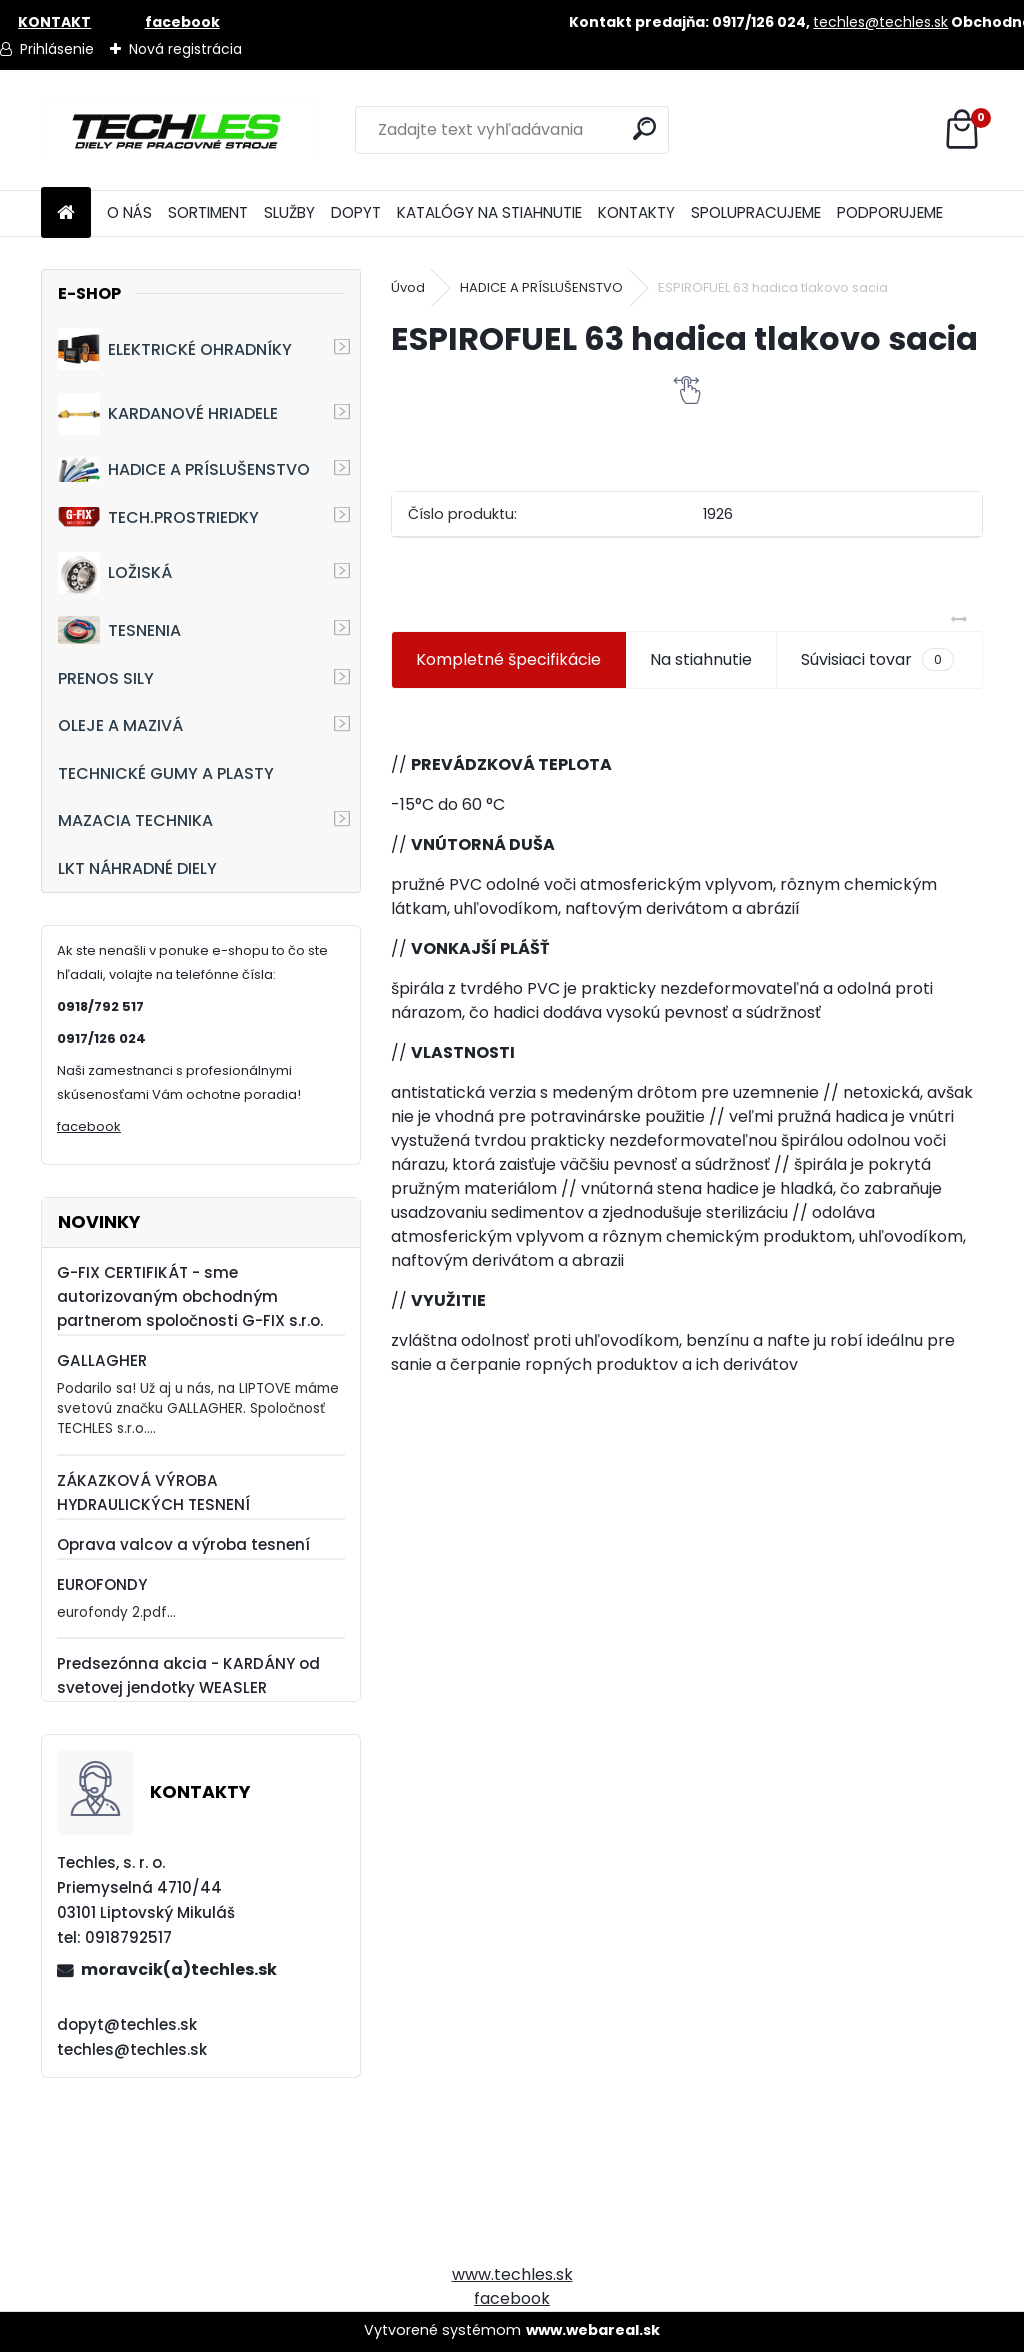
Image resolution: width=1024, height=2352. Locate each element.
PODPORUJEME (890, 212)
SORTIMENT (208, 212)
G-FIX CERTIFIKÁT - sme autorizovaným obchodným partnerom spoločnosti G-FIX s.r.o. (190, 1296)
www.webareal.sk (593, 2330)
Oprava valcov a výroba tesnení (183, 1544)
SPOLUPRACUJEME (756, 212)
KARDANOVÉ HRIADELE (168, 414)
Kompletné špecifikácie (508, 659)
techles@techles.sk (880, 22)
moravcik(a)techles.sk (179, 1969)
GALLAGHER (102, 1360)
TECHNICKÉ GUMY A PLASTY (166, 773)
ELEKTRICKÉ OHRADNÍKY (175, 349)
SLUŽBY (289, 212)
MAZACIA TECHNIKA (135, 820)
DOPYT (356, 212)
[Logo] (178, 130)
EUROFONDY (102, 1584)
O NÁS (129, 212)
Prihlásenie (57, 49)
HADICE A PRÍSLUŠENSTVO (184, 469)
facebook (89, 1126)
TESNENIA (119, 629)
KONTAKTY (636, 212)
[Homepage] (66, 213)
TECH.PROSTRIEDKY (158, 517)
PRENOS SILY (106, 678)
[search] (645, 128)
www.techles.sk (512, 2274)
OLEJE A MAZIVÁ (120, 725)
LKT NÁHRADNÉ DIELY (137, 868)
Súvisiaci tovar (877, 660)
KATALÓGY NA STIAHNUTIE (489, 212)
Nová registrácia (185, 49)
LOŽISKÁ (115, 573)
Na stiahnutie (701, 659)
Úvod (408, 287)
